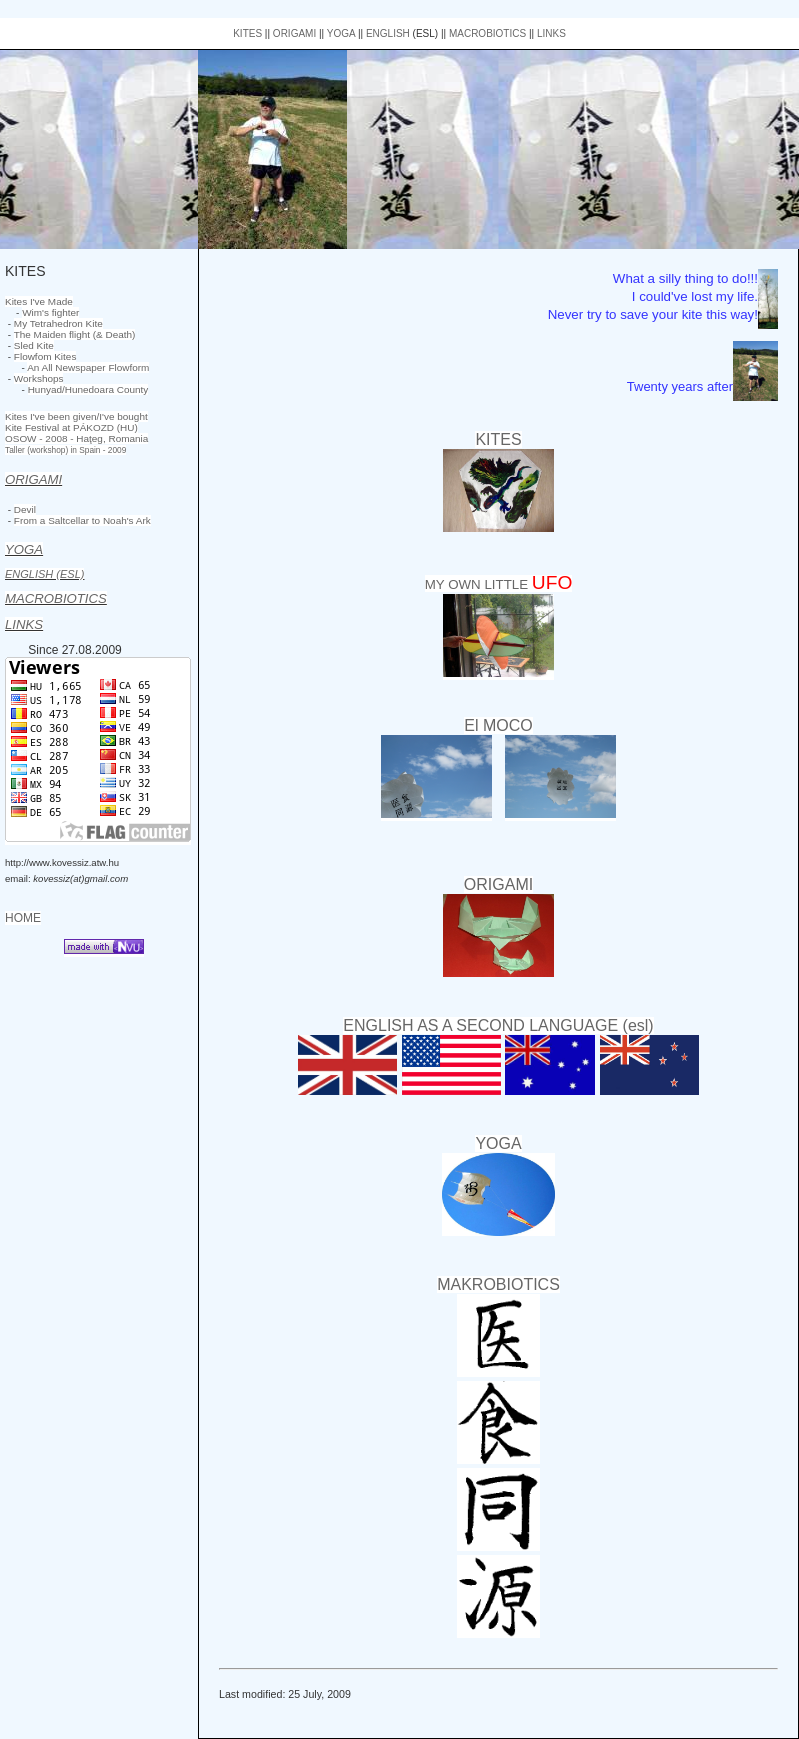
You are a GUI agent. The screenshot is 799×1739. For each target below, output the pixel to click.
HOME (23, 918)
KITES (247, 33)
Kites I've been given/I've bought (76, 416)
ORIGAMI (294, 33)
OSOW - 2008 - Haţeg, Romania (76, 438)
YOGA (341, 33)
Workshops (39, 378)
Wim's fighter (50, 312)
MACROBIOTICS (487, 33)
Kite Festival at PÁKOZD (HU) (71, 427)
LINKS (551, 33)
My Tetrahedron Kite (58, 323)
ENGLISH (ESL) (44, 574)
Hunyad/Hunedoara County (88, 389)
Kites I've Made (39, 301)
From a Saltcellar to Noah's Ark (82, 520)
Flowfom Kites (45, 356)
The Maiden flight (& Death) (75, 334)
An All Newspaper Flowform (88, 367)
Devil (25, 509)
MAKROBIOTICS (498, 1284)
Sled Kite (34, 345)
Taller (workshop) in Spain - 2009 (65, 450)
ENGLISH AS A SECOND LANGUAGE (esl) (498, 1025)
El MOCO (498, 725)
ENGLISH (388, 33)
